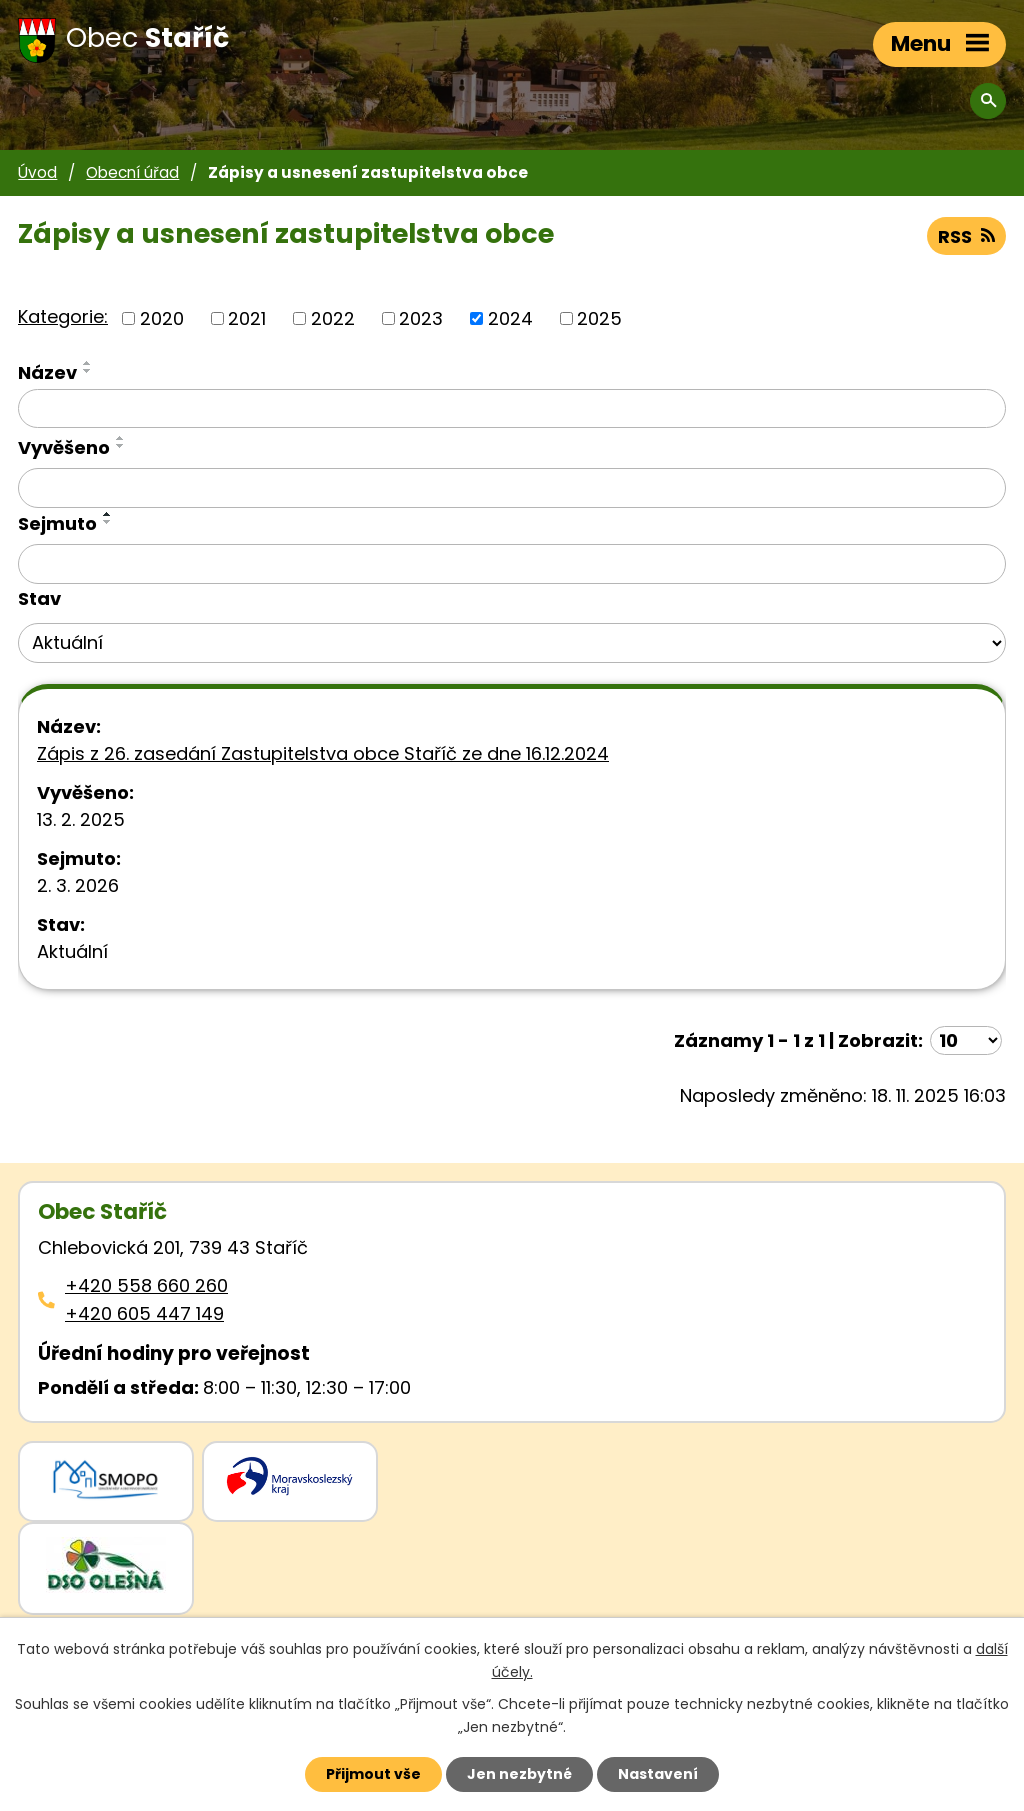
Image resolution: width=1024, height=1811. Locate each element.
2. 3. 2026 (78, 885)
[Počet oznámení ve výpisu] (966, 1040)
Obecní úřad (132, 172)
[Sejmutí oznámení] (512, 564)
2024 (510, 318)
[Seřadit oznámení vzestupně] (88, 363)
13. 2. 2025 (81, 819)
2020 (162, 318)
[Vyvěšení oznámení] (512, 488)
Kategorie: (63, 316)
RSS (966, 236)
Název (47, 372)
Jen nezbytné (519, 1774)
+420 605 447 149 (144, 1313)
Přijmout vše (373, 1774)
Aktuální (72, 951)
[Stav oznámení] (512, 643)
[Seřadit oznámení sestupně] (88, 371)
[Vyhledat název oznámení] (512, 409)
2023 (421, 318)
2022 (333, 318)
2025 (599, 318)
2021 (247, 318)
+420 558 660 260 (146, 1285)
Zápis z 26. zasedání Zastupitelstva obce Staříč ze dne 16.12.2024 (323, 753)
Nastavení (658, 1774)
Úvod (37, 172)
